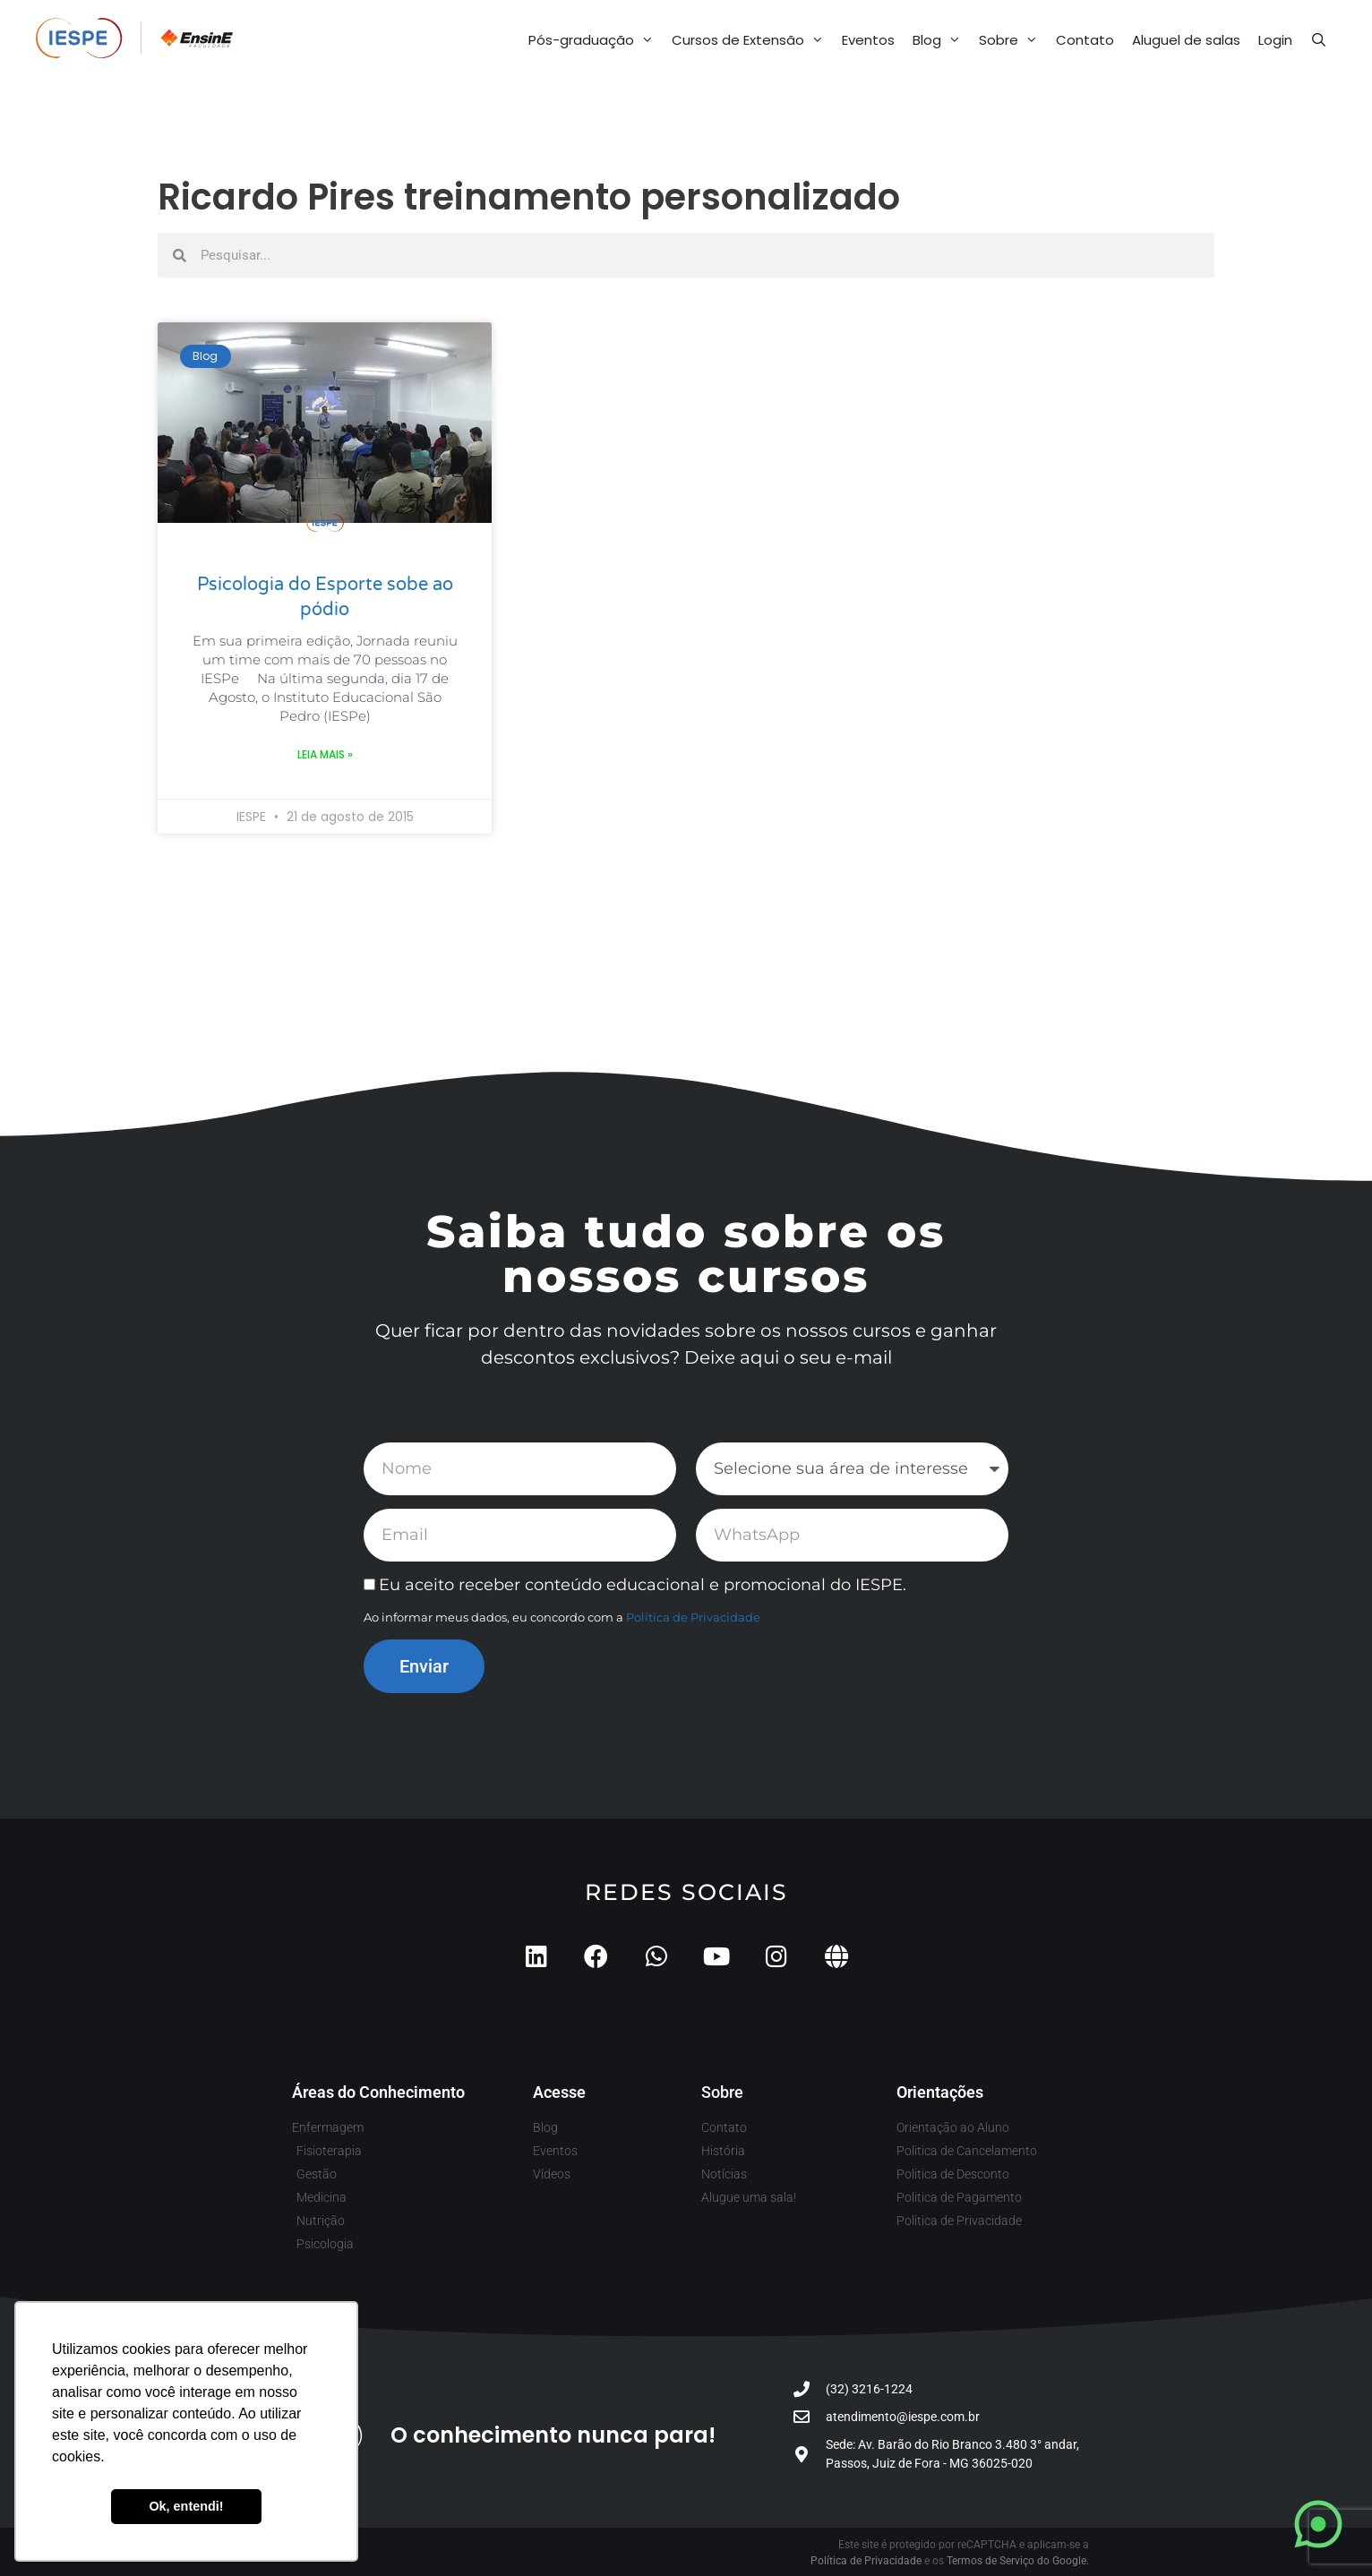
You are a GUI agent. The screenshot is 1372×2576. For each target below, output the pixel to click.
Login (1275, 39)
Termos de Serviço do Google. (1018, 2561)
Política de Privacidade (693, 1617)
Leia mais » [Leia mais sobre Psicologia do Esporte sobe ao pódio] (325, 754)
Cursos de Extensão (752, 40)
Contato (1085, 39)
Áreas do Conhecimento (378, 2092)
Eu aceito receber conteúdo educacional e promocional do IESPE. (642, 1585)
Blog (941, 40)
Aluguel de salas (1186, 39)
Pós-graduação (595, 40)
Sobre (1013, 40)
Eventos (868, 39)
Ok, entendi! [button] (186, 2506)
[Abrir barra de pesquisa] (1318, 40)
